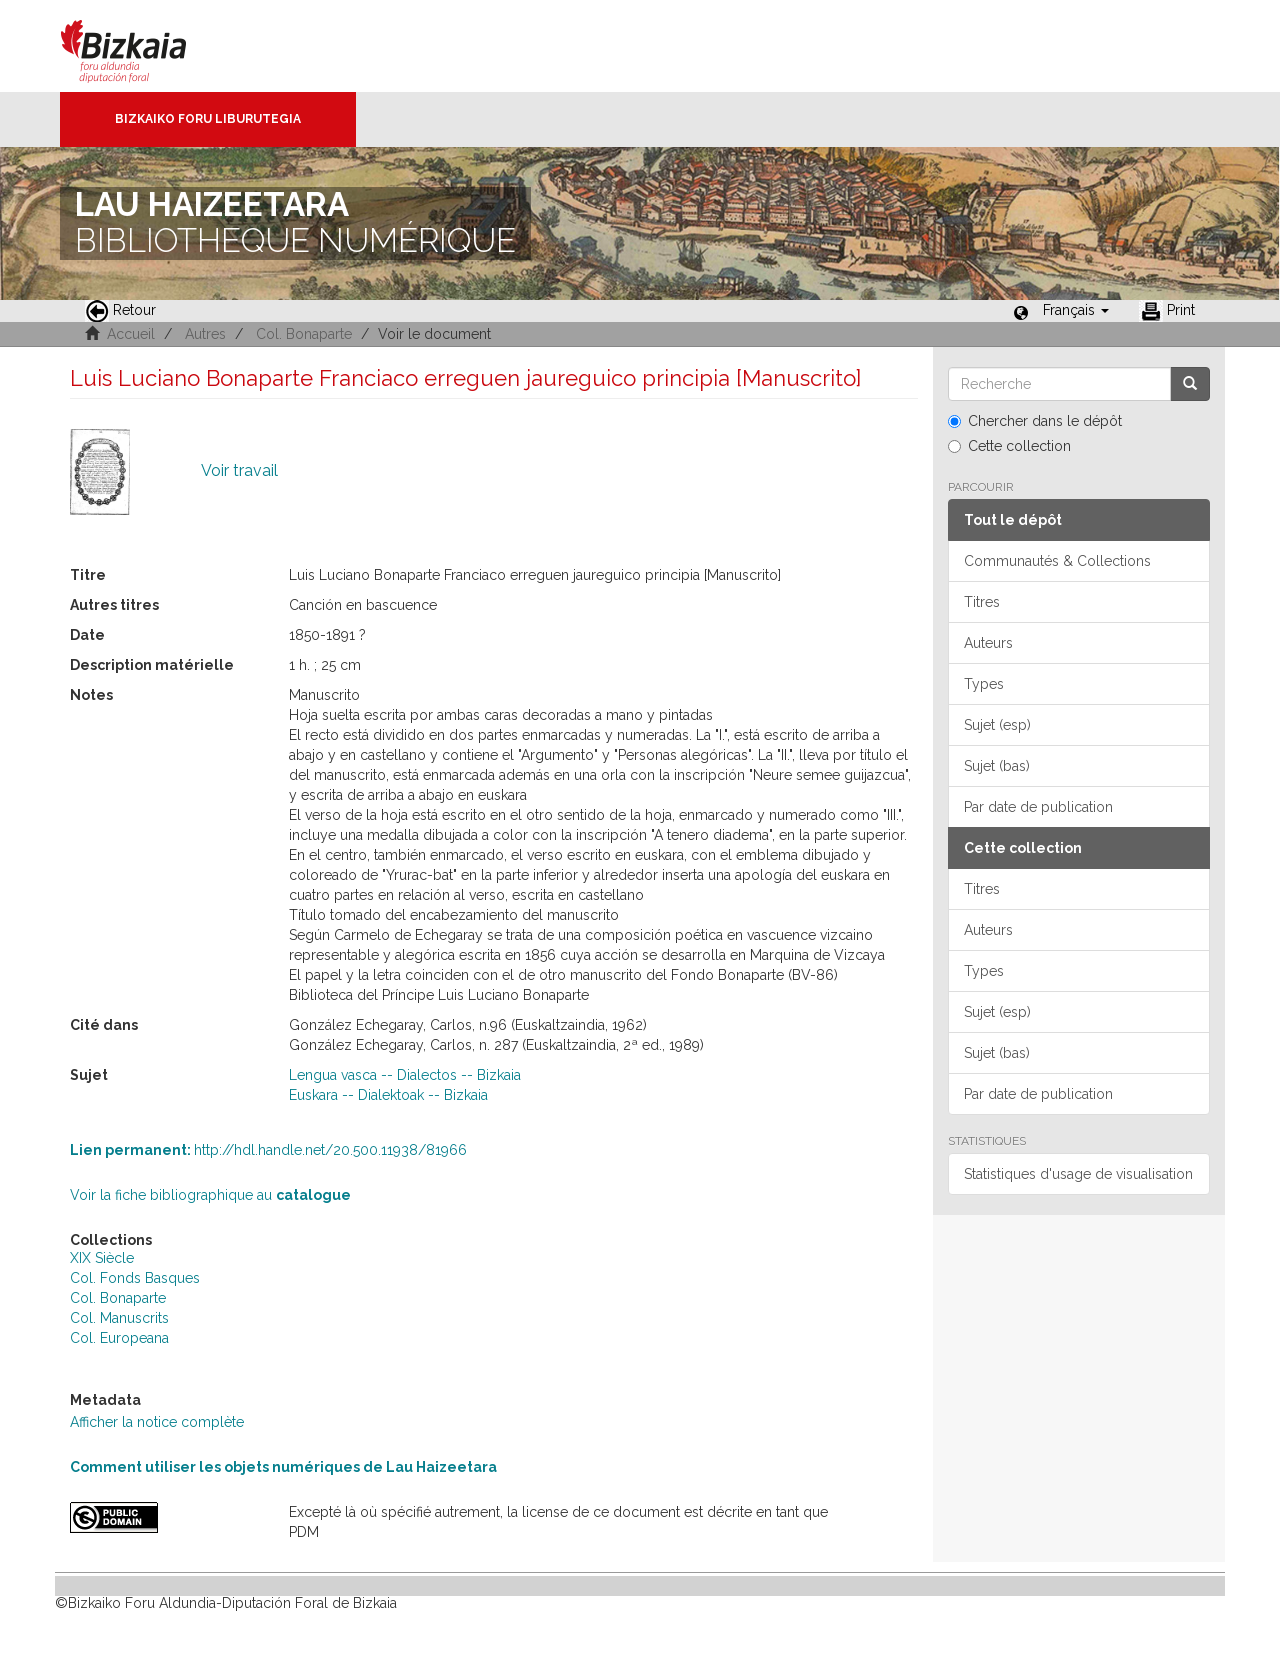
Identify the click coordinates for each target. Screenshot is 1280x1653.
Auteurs (988, 643)
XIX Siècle (102, 1258)
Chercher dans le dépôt (1035, 421)
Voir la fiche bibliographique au (210, 1195)
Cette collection (1009, 446)
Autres (205, 334)
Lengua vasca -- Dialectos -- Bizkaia (405, 1075)
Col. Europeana (119, 1338)
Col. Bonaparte (304, 334)
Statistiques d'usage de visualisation (1078, 1174)
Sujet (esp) (997, 725)
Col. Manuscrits (119, 1318)
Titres (982, 602)
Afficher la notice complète (157, 1422)
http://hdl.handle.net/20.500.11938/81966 (268, 1150)
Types (984, 684)
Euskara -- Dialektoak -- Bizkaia (388, 1095)
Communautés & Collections (1057, 561)
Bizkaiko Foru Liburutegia (208, 119)
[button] (1076, 310)
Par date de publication (1038, 807)
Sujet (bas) (997, 766)
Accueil (131, 334)
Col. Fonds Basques (135, 1278)
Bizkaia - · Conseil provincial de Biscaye (144, 46)
